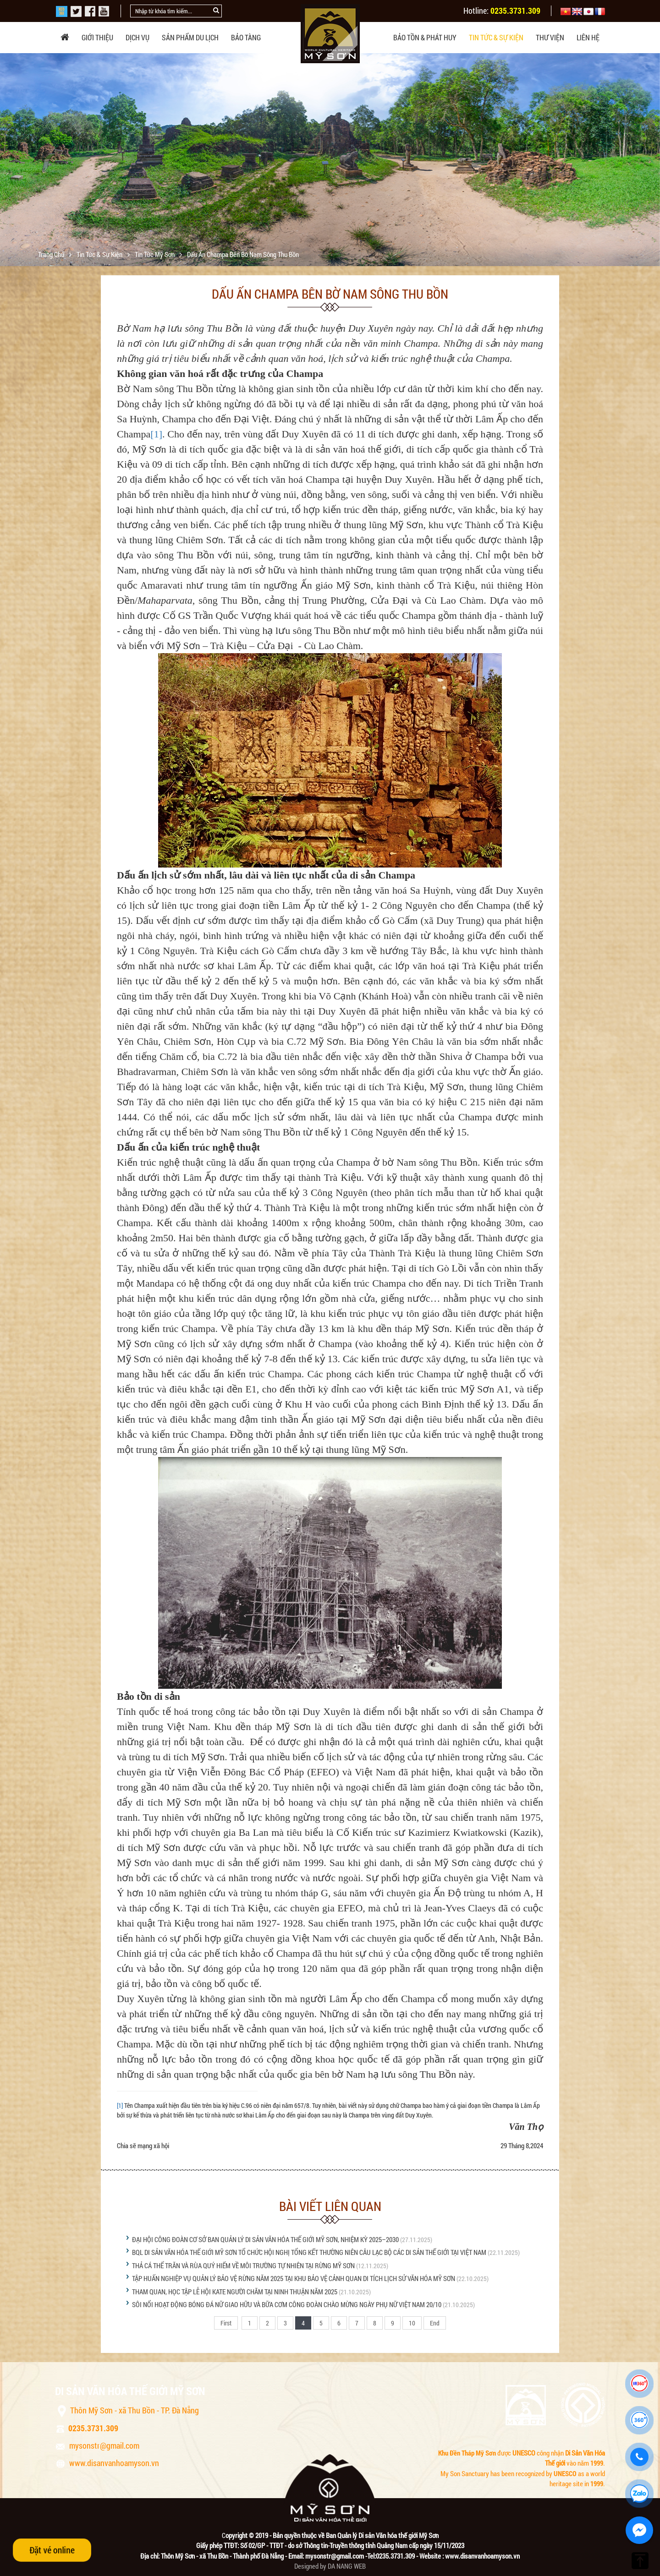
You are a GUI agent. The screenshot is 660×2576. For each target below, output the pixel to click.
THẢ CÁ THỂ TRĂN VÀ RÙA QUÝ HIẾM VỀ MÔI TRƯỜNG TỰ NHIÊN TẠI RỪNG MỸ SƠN (243, 2265)
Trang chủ (52, 254)
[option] (330, 165)
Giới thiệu (97, 37)
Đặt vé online (52, 2549)
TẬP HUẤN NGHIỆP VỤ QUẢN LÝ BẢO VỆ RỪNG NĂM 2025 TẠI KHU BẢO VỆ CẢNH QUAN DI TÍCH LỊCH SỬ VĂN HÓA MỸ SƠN (293, 2278)
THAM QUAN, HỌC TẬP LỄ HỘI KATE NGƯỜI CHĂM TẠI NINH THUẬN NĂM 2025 (234, 2291)
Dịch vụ (137, 37)
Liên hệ (588, 37)
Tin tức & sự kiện (496, 37)
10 (412, 2323)
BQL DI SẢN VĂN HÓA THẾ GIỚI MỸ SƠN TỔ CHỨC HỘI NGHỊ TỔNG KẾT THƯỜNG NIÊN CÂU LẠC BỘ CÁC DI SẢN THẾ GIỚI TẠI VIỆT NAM (309, 2252)
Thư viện (550, 37)
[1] (156, 434)
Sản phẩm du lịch (190, 37)
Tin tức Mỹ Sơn (155, 254)
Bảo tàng (246, 37)
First (225, 2323)
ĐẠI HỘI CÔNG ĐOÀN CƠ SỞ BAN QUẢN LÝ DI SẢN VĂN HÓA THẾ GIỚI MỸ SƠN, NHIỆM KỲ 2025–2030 (265, 2239)
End (435, 2323)
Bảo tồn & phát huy (424, 37)
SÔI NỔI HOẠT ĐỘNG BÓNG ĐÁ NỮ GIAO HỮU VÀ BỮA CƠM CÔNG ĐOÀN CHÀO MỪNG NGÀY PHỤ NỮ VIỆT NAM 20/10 (287, 2304)
